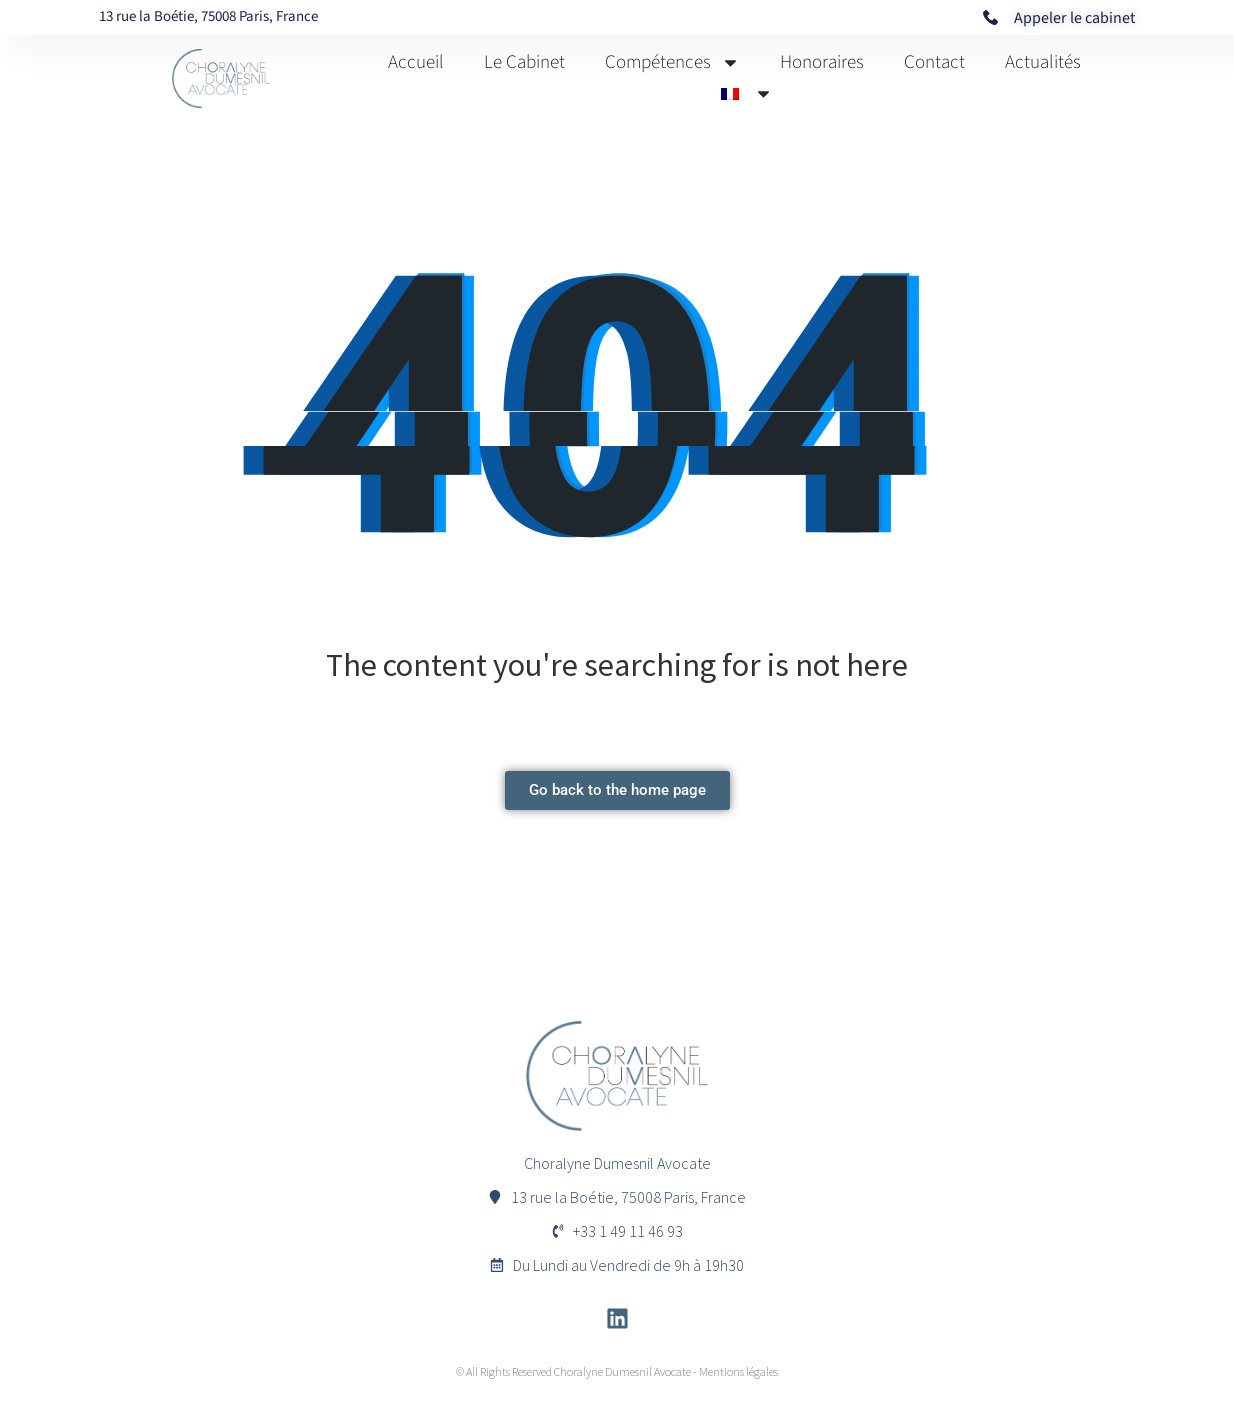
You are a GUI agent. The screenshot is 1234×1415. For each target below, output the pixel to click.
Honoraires (822, 62)
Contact (934, 62)
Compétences (672, 62)
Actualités (1043, 62)
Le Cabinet (524, 62)
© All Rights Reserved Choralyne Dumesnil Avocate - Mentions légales (617, 1371)
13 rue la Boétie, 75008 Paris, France (208, 16)
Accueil (416, 62)
